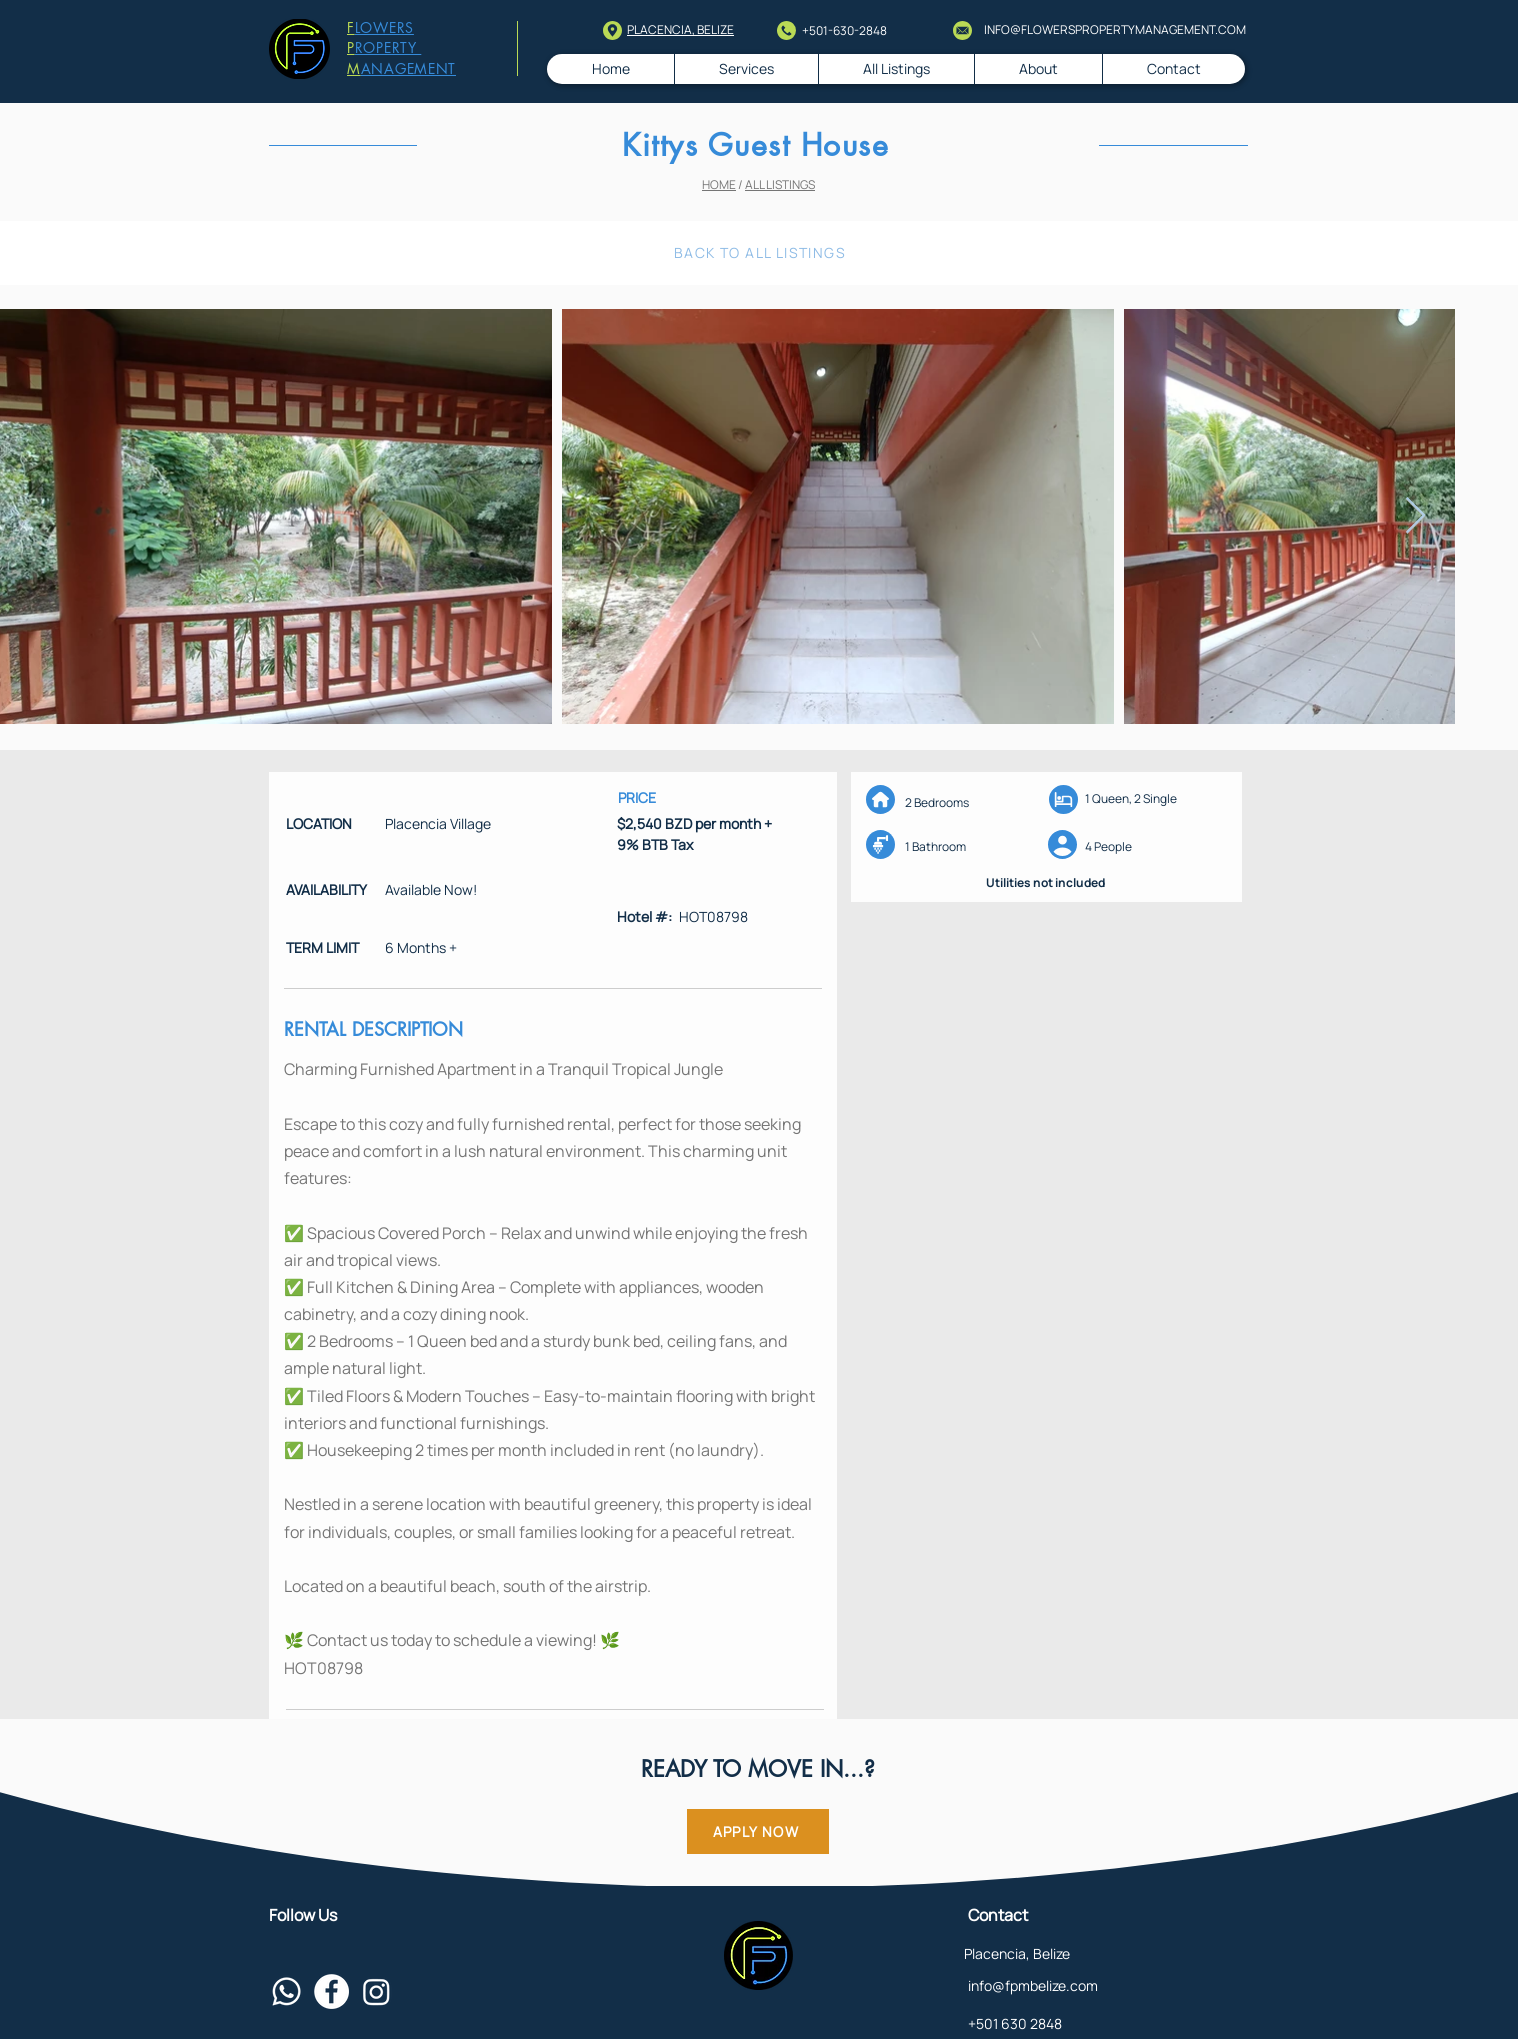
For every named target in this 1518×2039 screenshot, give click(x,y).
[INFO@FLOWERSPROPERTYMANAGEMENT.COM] (1111, 30)
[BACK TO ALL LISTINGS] (762, 253)
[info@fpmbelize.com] (1108, 1986)
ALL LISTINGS (780, 184)
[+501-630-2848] (860, 31)
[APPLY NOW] (758, 1831)
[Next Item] (1415, 516)
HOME (719, 184)
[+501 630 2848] (1108, 2024)
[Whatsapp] (286, 1991)
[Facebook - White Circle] (331, 1991)
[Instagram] (376, 1991)
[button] (896, 69)
